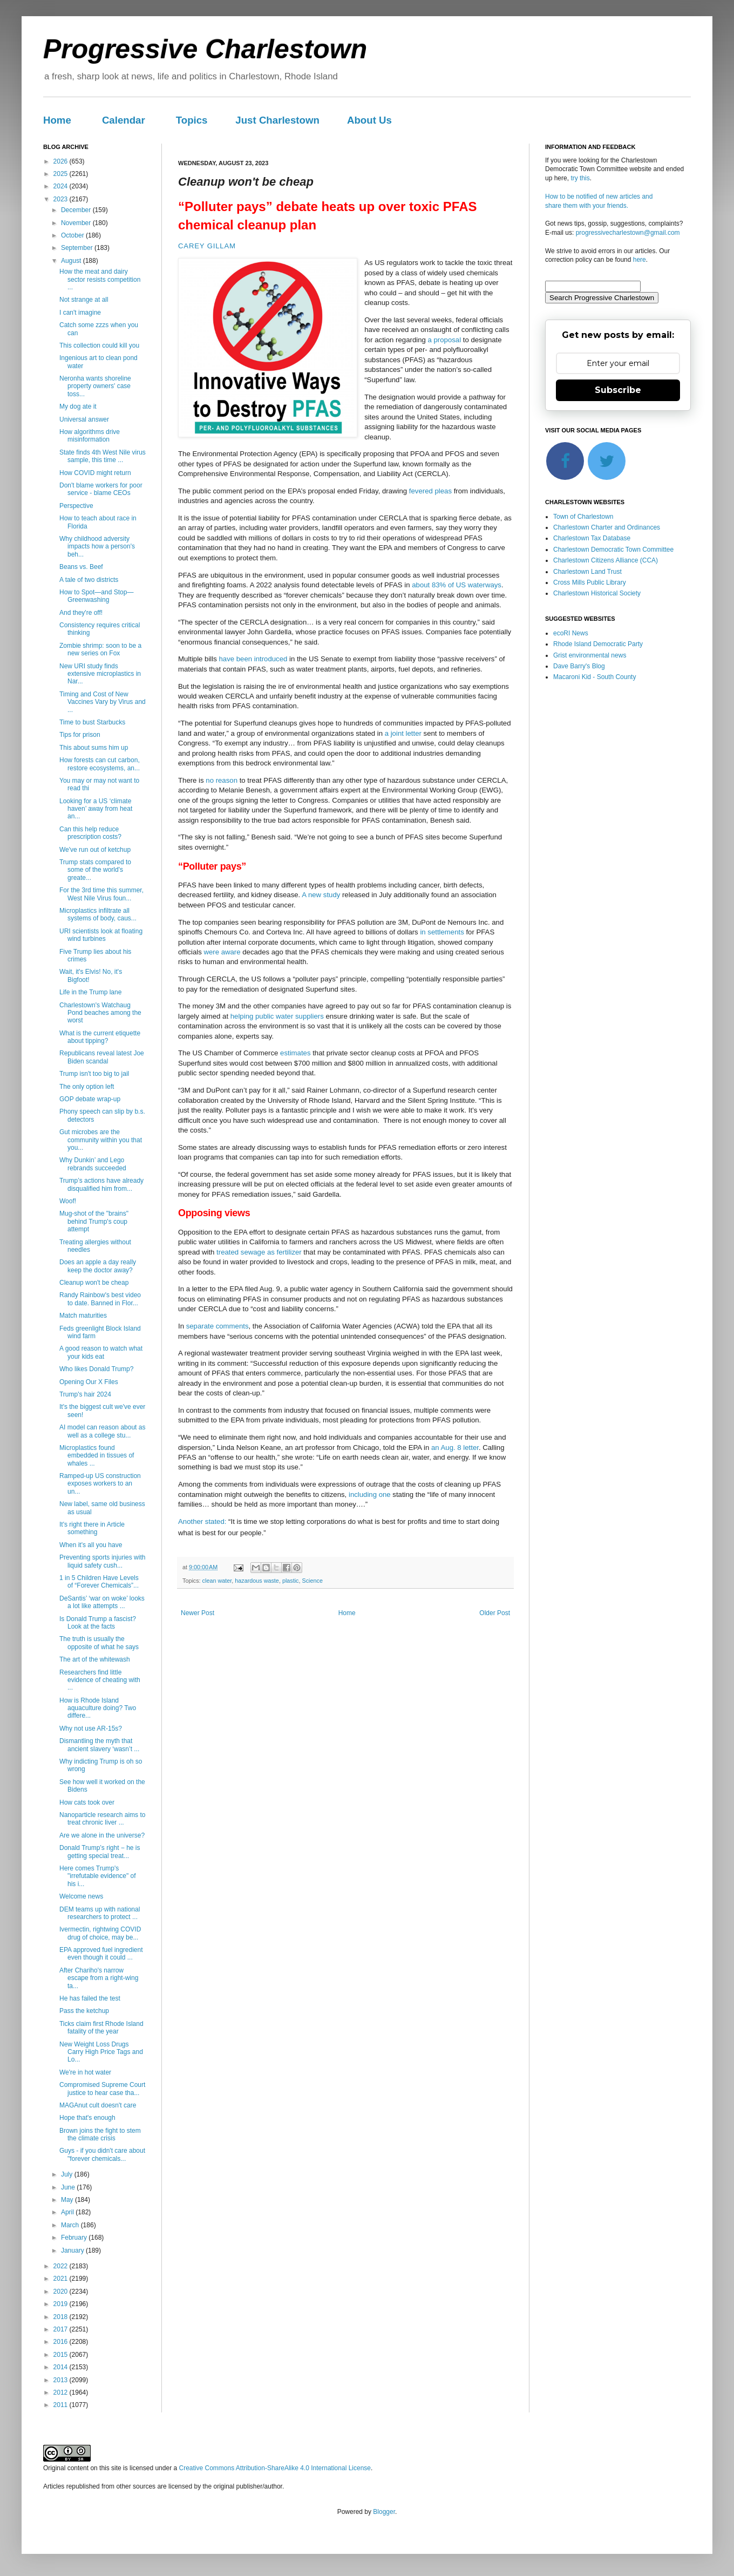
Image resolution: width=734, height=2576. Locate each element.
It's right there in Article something (92, 1528)
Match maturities (83, 1315)
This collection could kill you (99, 345)
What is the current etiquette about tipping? (99, 1037)
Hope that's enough (87, 2117)
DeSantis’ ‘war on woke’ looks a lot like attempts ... (102, 1602)
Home (57, 120)
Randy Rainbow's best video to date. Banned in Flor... (100, 1298)
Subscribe (618, 390)
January (73, 2250)
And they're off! (81, 612)
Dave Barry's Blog (579, 666)
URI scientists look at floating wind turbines (100, 935)
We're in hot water (85, 2072)
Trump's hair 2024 (85, 1394)
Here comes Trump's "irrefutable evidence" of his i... (97, 1876)
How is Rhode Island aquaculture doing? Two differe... (97, 1708)
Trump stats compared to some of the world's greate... (95, 870)
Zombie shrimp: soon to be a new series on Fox (100, 649)
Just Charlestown (277, 120)
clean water (217, 1580)
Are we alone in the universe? (102, 1835)
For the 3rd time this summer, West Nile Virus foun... (101, 893)
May (68, 2200)
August (72, 261)
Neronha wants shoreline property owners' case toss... (95, 386)
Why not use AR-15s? (90, 1728)
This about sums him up (93, 747)
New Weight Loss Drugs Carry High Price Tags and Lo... (101, 2052)
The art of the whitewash (94, 1659)
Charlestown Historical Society (597, 593)
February (75, 2237)
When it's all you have (90, 1545)
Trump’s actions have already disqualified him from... (101, 1184)
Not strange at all (83, 299)
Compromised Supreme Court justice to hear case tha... (102, 2088)
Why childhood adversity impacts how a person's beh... (97, 546)
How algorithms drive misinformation (89, 435)
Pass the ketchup (84, 2011)
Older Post (494, 1613)
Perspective (76, 506)
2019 (61, 2304)
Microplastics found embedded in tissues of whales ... (96, 1455)
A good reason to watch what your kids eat (100, 1352)
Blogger (384, 2512)
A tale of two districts (88, 580)
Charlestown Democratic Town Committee (613, 549)
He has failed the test (89, 1998)
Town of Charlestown (583, 516)
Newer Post (197, 1613)
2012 (61, 2392)
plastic (290, 1580)
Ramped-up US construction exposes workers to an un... (100, 1483)
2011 (61, 2405)
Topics (192, 120)
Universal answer (84, 419)
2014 (61, 2367)
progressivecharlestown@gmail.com (628, 232)
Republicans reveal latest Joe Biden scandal (101, 1057)
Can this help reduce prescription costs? (90, 832)
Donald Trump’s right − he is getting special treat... (99, 1851)
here (639, 259)
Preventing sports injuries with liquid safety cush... (102, 1561)
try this (579, 178)
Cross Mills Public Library (589, 582)
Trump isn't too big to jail (94, 1073)
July (67, 2174)
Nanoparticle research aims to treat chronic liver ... (102, 1818)
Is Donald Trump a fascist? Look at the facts (97, 1622)
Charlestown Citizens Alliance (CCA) (605, 560)
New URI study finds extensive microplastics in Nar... (100, 674)
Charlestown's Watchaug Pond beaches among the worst (100, 1013)
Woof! (67, 1201)
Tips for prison (79, 734)
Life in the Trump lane (90, 992)
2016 (61, 2341)
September (77, 248)
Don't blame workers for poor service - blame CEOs (100, 489)
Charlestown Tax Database (591, 538)
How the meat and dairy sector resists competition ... (99, 279)
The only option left (86, 1086)
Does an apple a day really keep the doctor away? (97, 1265)
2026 (61, 161)
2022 (61, 2266)
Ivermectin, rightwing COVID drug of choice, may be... (100, 1933)
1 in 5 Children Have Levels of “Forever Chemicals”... (99, 1581)
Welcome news (81, 1896)
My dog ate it (78, 406)
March (71, 2225)
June (69, 2187)
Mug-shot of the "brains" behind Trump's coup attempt (93, 1221)
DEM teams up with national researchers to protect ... (99, 1913)
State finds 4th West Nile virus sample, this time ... (102, 456)
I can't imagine (80, 312)
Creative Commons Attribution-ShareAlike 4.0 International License (275, 2468)
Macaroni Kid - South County (594, 677)
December (77, 210)
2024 (61, 186)
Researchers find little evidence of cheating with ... (99, 1680)
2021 (61, 2278)
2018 (61, 2317)
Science (312, 1580)
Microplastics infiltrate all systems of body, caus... (98, 914)
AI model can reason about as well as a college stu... (102, 1431)
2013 (61, 2380)
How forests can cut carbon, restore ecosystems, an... (99, 763)
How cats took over (86, 1802)
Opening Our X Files (88, 1382)
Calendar (123, 120)
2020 (61, 2291)
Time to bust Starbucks (92, 722)
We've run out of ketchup (95, 849)
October (73, 235)
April (68, 2212)
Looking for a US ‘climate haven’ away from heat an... (95, 809)
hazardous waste (257, 1580)
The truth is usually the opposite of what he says (99, 1642)
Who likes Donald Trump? (96, 1369)
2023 (61, 199)
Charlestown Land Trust (587, 571)
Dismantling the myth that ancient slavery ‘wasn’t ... (99, 1744)
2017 (61, 2329)
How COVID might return (95, 473)
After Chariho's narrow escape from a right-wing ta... (98, 1978)
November (77, 223)
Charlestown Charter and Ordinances (606, 527)
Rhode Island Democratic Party (598, 644)
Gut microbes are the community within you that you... (100, 1139)
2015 (61, 2354)
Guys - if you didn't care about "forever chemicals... (102, 2154)
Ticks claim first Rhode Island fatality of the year (101, 2027)
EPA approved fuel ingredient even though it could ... (101, 1953)
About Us (369, 120)
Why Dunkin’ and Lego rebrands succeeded (92, 1163)
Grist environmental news (589, 655)
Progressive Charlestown (205, 49)
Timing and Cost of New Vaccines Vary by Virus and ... (102, 702)
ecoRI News (570, 633)
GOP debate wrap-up (89, 1099)
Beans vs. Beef (81, 567)
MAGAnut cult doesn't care (97, 2105)
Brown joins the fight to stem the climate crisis (100, 2134)
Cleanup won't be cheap (93, 1282)
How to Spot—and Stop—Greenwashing (96, 596)
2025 (61, 174)
